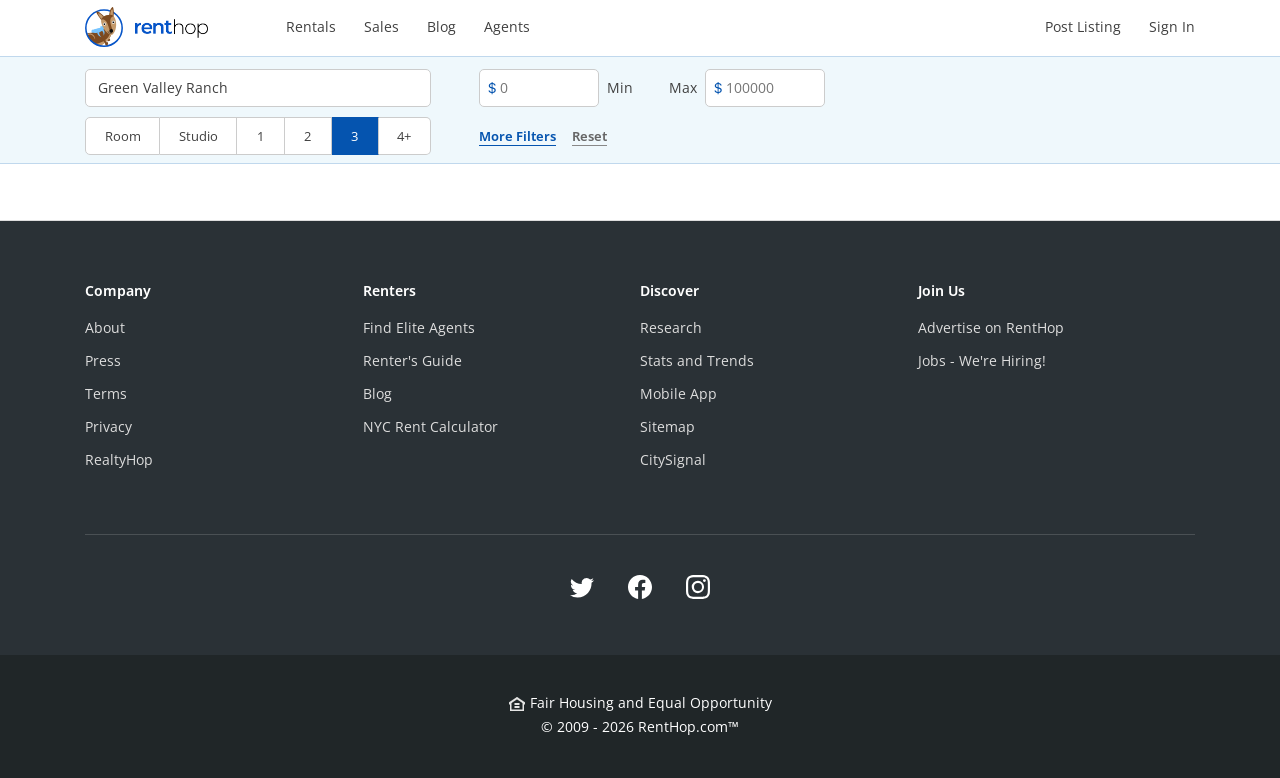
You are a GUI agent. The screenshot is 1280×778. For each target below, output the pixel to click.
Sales (381, 26)
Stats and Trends (697, 360)
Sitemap (667, 426)
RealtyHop (119, 459)
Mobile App (678, 393)
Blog (441, 26)
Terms (106, 393)
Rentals (311, 26)
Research (671, 327)
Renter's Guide (412, 360)
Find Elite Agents (419, 327)
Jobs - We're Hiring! (982, 360)
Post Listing (1083, 26)
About (105, 327)
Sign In (1172, 26)
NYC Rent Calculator (430, 426)
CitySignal (673, 459)
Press (103, 360)
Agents (507, 26)
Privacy (108, 426)
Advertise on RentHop (991, 327)
